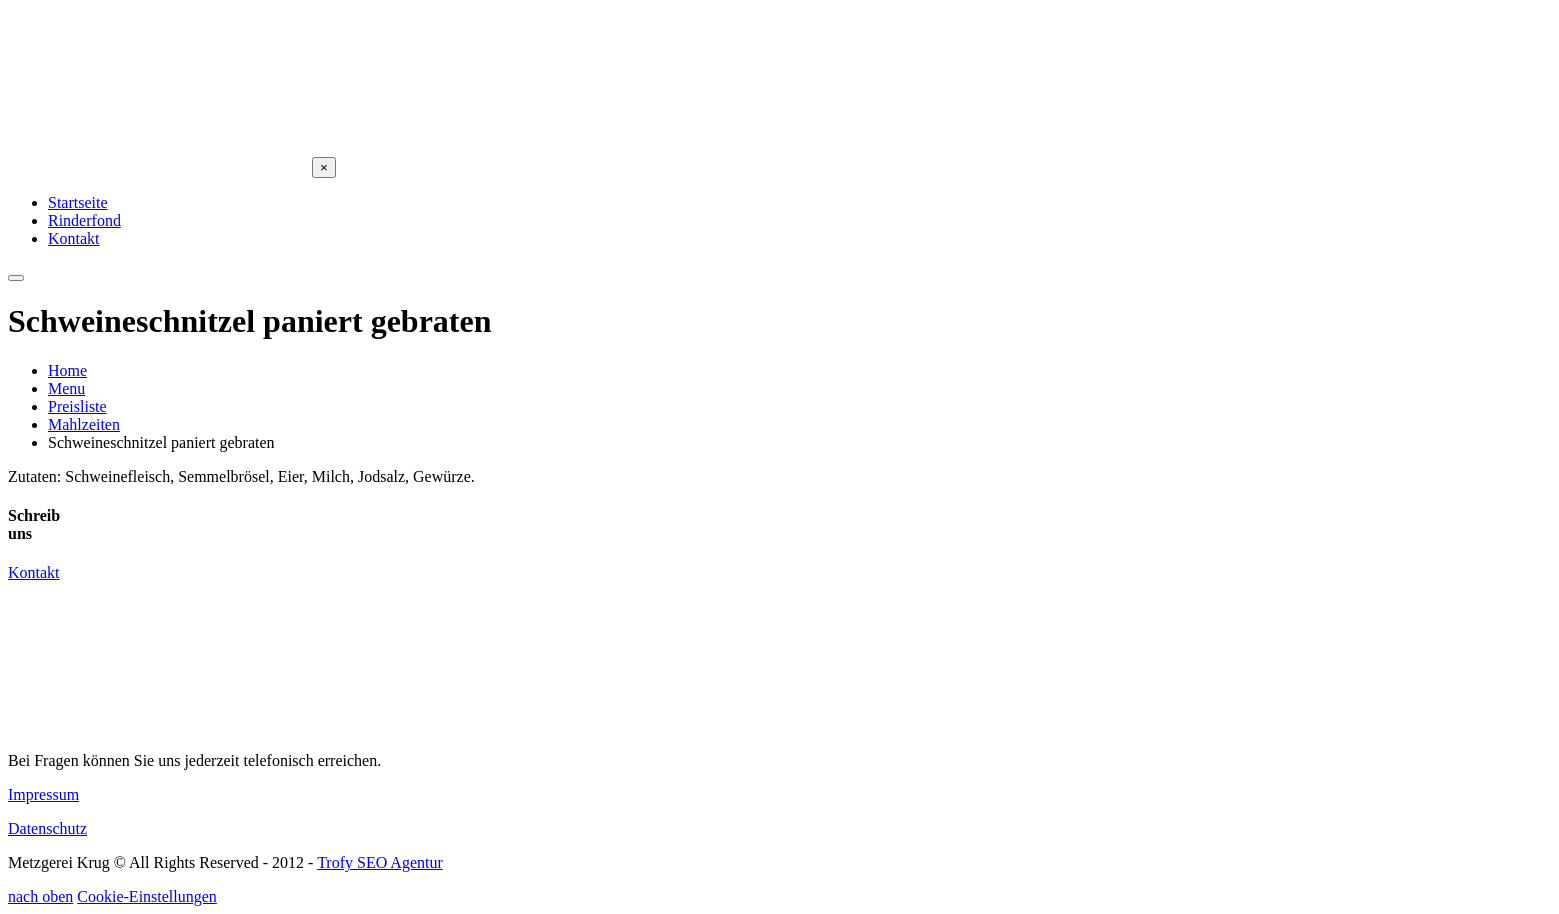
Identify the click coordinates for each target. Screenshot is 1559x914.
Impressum (43, 794)
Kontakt (34, 572)
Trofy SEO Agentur (380, 862)
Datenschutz (47, 828)
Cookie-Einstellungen (147, 896)
